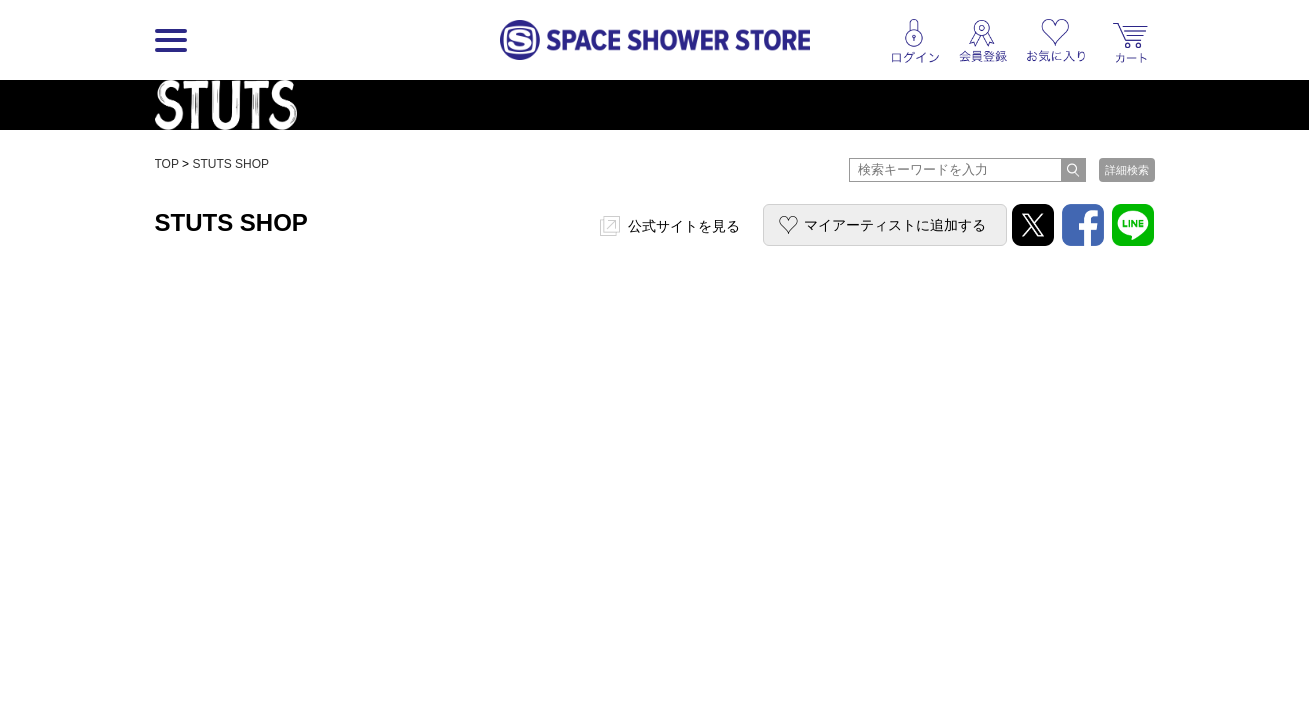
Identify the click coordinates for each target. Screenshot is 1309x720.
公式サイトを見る (684, 226)
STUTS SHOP (230, 164)
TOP (167, 164)
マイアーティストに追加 (895, 225)
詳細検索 (1127, 170)
